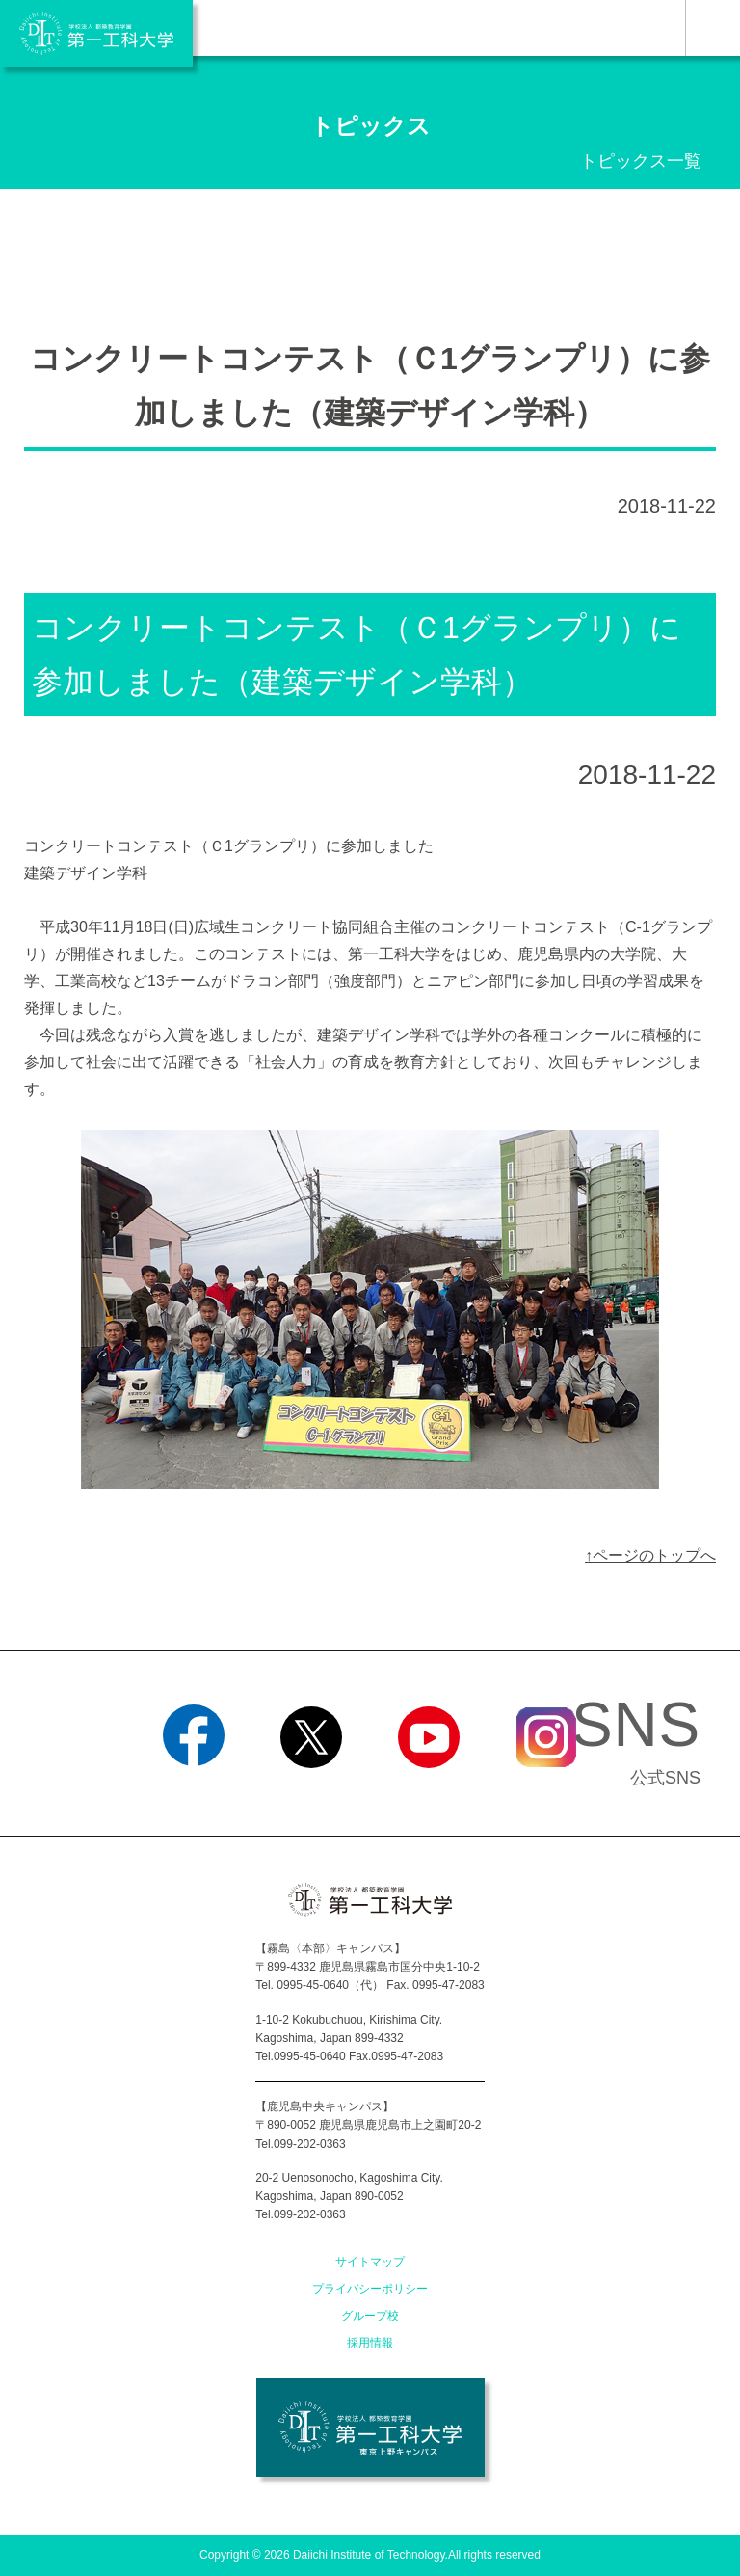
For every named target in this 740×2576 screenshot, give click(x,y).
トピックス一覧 (640, 161)
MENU (712, 28)
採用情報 (370, 2342)
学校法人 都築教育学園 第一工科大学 (96, 33)
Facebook (193, 1792)
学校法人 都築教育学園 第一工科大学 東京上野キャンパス (370, 2427)
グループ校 (370, 2315)
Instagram (546, 1792)
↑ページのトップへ (650, 1555)
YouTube (428, 1792)
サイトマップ (370, 2261)
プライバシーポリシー (370, 2288)
